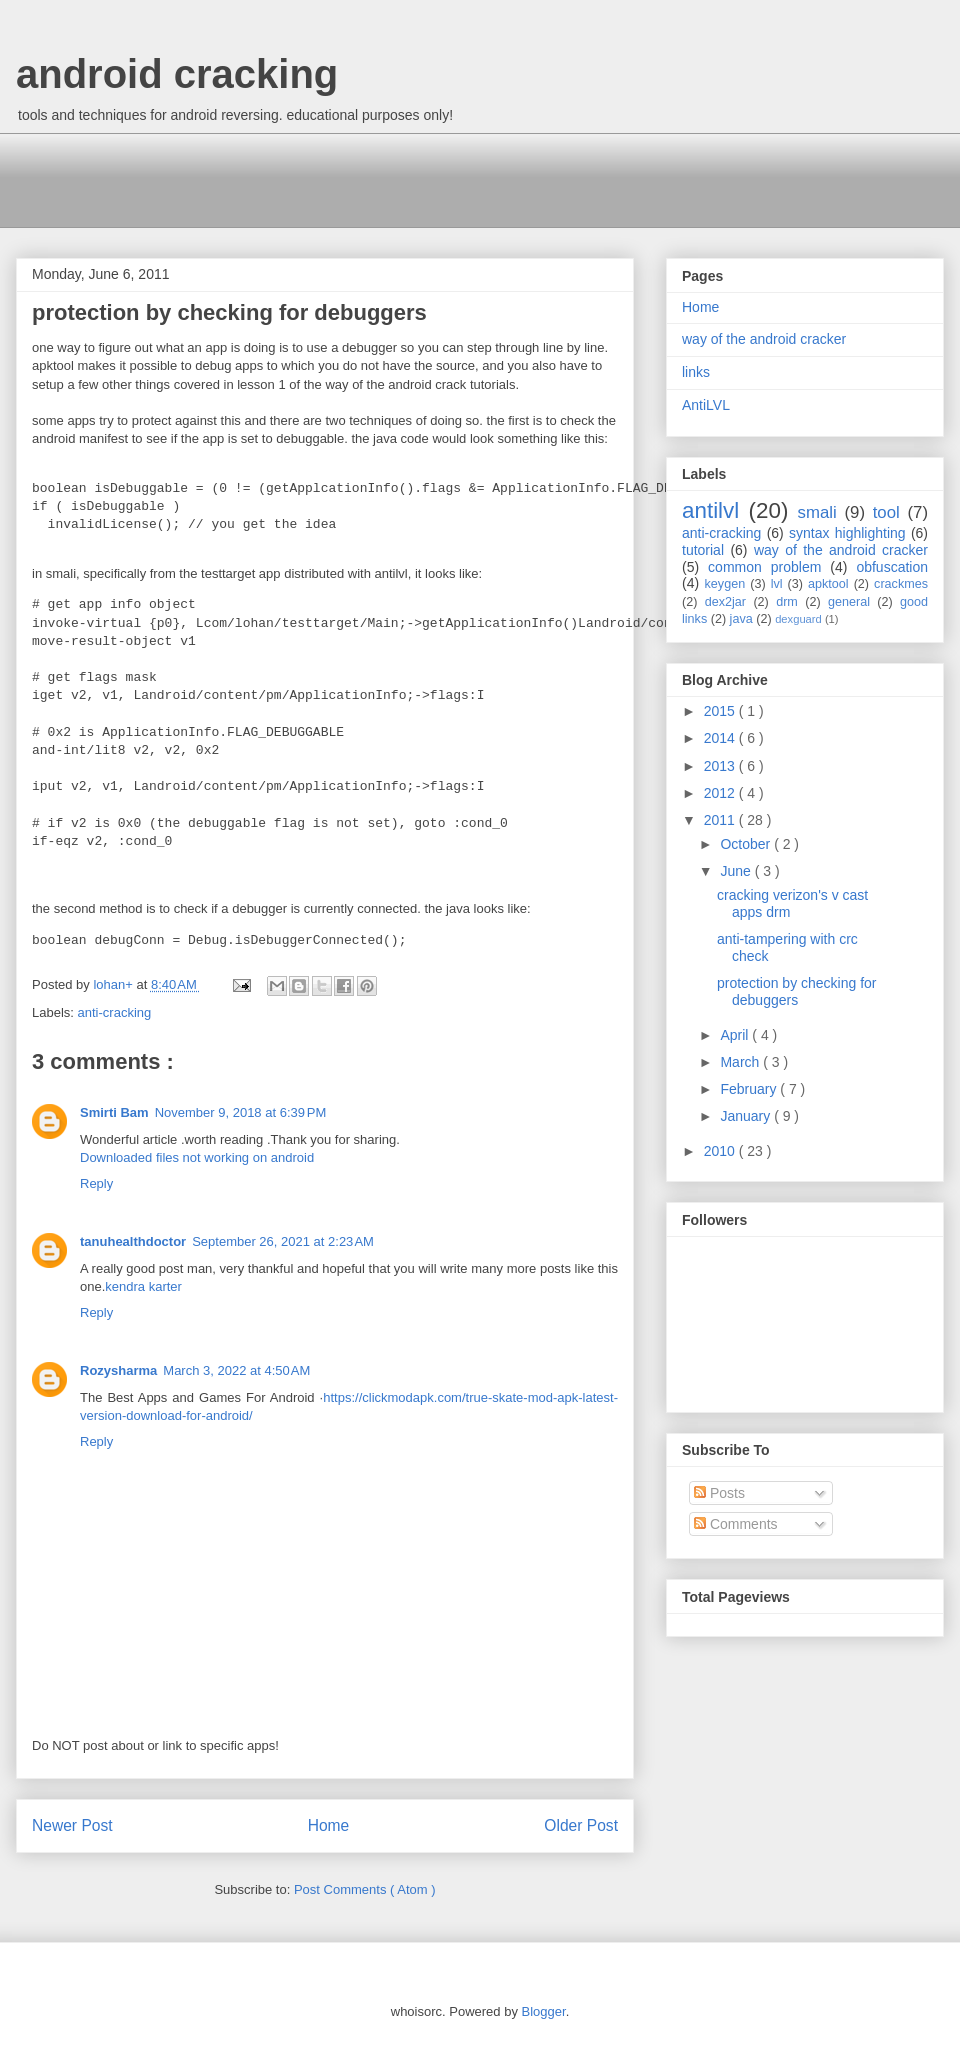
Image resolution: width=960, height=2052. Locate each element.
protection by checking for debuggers (797, 991)
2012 (721, 793)
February (750, 1089)
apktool (828, 584)
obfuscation (892, 567)
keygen (725, 584)
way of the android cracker (764, 339)
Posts (719, 1493)
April (736, 1035)
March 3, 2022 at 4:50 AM (236, 1370)
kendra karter (143, 1286)
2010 (721, 1151)
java (741, 619)
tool (886, 512)
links (696, 372)
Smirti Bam (114, 1112)
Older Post (581, 1825)
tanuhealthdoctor (133, 1241)
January (747, 1116)
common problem (764, 567)
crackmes (901, 584)
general (849, 602)
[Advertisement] (395, 178)
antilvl (710, 510)
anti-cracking (115, 1012)
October (747, 844)
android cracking (177, 74)
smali (817, 512)
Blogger (544, 2011)
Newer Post (72, 1825)
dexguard (798, 619)
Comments (736, 1524)
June (737, 871)
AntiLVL (706, 405)
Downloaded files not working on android (197, 1157)
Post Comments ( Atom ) (365, 1889)
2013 (721, 766)
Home (329, 1825)
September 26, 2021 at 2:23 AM (283, 1241)
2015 (721, 711)
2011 (721, 820)
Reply (96, 1183)
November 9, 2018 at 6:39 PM (241, 1112)
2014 (721, 738)
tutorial (703, 550)
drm (787, 602)
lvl (777, 584)
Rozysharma (118, 1370)
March (741, 1062)
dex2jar (725, 602)
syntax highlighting (847, 533)
